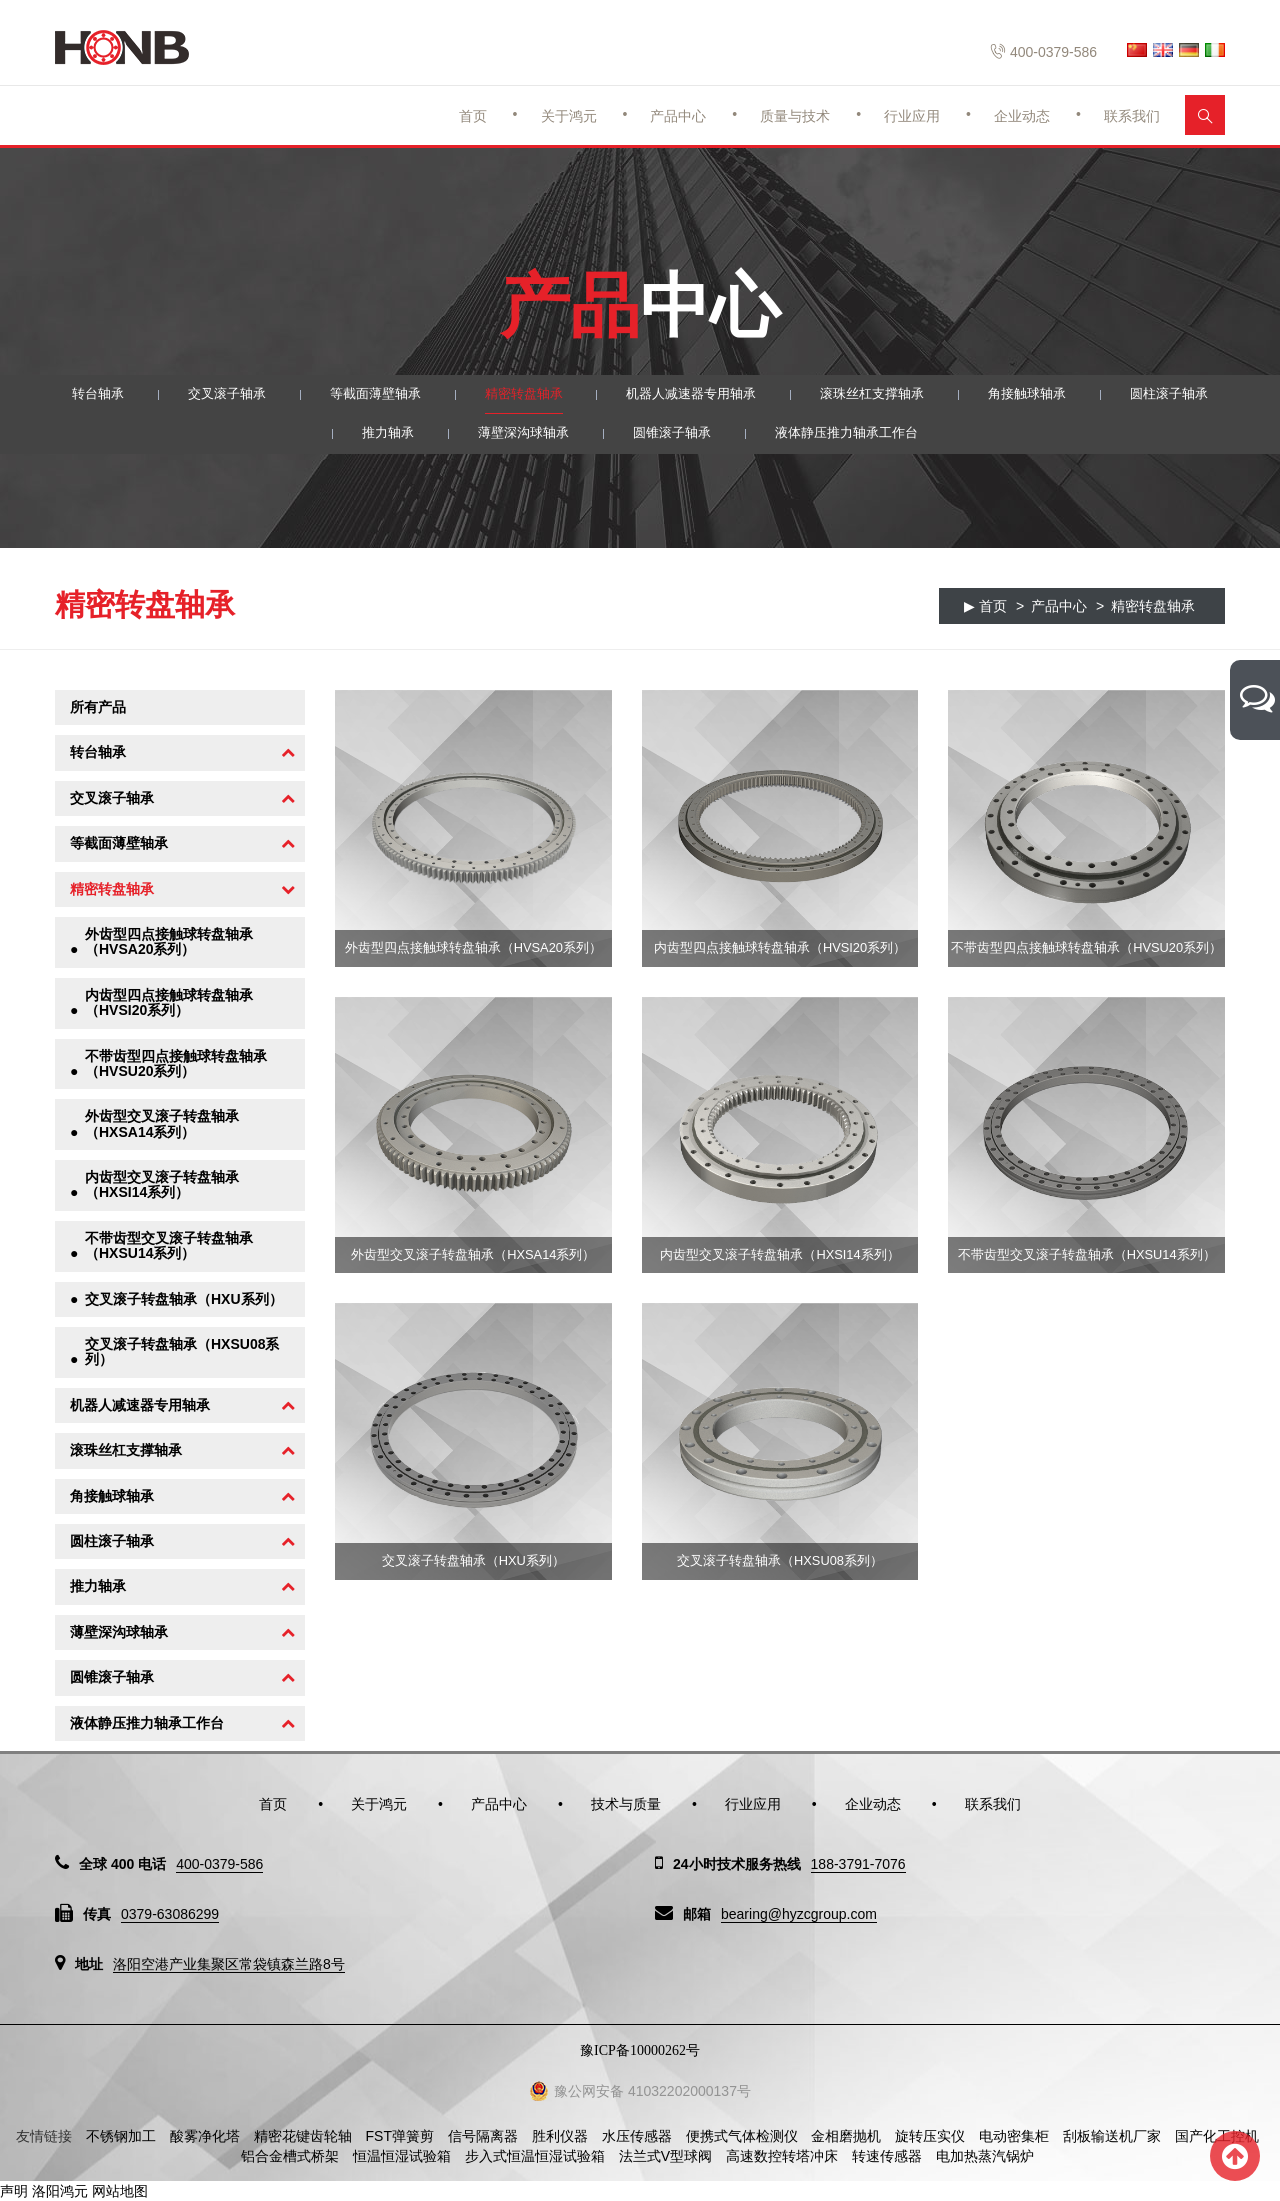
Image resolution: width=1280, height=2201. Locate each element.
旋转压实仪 (930, 2136)
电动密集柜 (1014, 2136)
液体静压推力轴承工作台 (855, 436)
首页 (473, 116)
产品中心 (678, 116)
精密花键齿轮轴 (303, 2136)
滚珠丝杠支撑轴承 (883, 395)
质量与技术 (795, 116)
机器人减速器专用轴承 (693, 395)
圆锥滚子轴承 (672, 436)
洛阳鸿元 (60, 2191)
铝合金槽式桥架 (290, 2156)
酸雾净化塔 (205, 2136)
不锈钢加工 (121, 2136)
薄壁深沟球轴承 (517, 436)
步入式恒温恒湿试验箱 (535, 2156)
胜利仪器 (560, 2136)
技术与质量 (626, 1804)
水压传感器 (637, 2136)
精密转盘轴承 (517, 395)
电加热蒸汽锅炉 (985, 2156)
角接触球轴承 (1045, 395)
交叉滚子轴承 (207, 395)
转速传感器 (887, 2156)
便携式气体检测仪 (742, 2136)
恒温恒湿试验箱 (402, 2156)
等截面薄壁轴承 (362, 395)
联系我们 (1132, 116)
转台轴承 (73, 395)
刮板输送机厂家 (1112, 2136)
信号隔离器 (483, 2136)
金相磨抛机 (846, 2136)
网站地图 (120, 2191)
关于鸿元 (569, 116)
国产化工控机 (1217, 2136)
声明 (14, 2191)
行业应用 (912, 116)
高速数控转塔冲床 (782, 2156)
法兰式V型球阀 (665, 2156)
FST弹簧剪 (400, 2136)
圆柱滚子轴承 (1193, 395)
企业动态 (1022, 116)
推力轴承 (376, 436)
